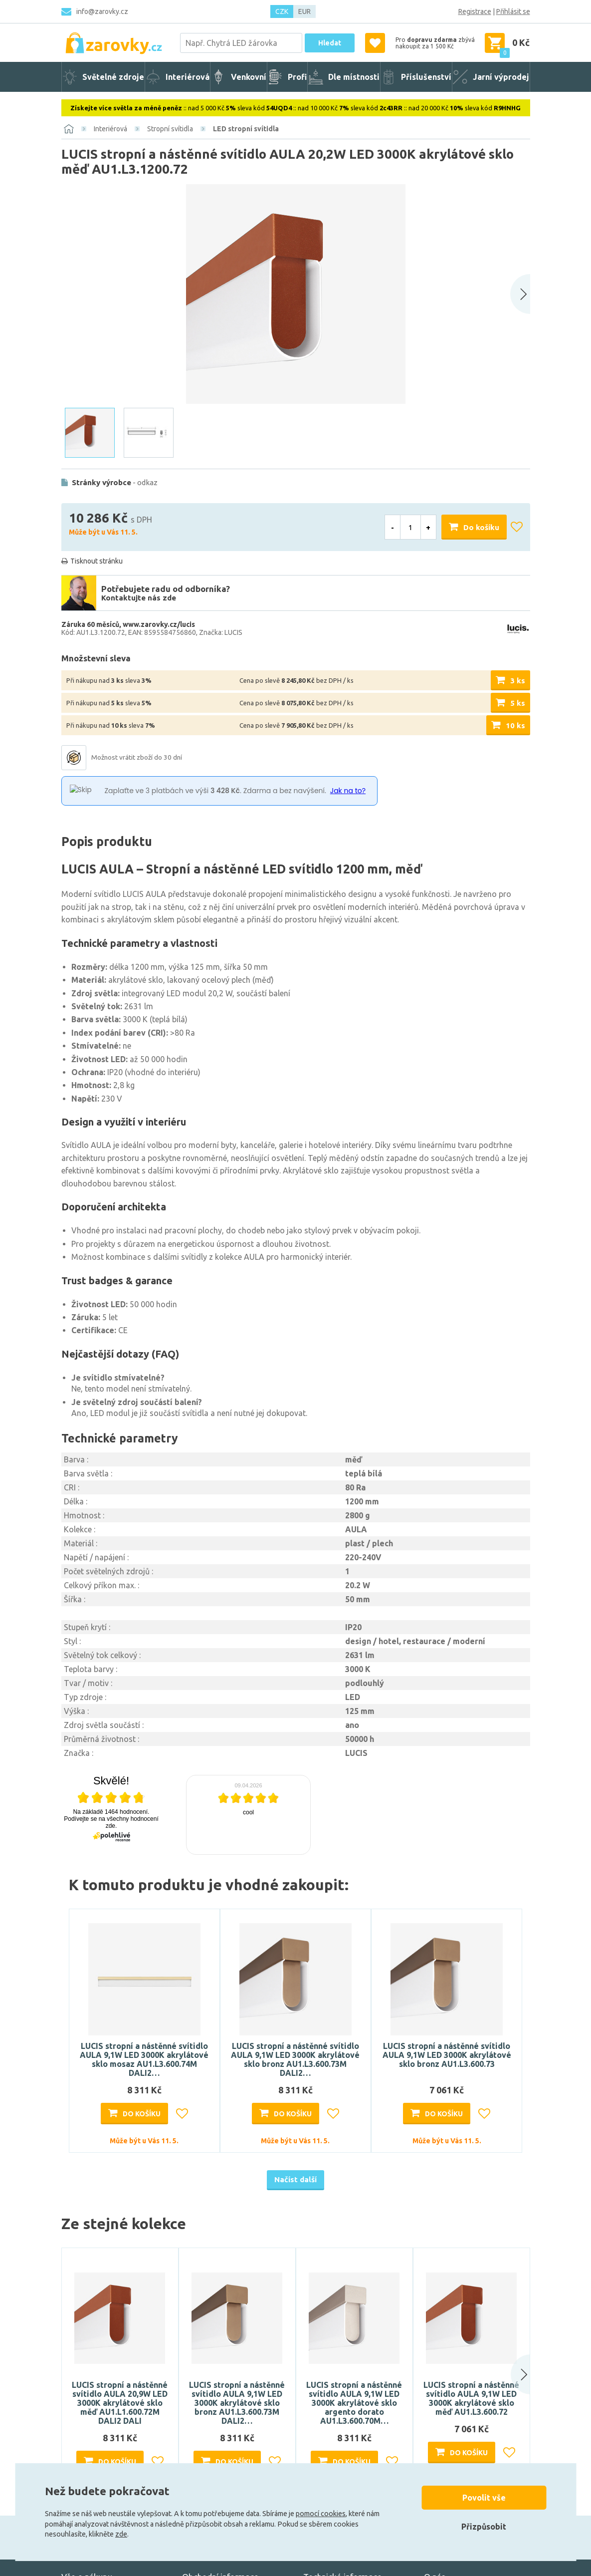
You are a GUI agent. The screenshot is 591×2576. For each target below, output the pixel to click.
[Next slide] (520, 294)
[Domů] (68, 129)
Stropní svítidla (170, 129)
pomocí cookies (321, 2514)
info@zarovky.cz (102, 11)
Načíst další (295, 2179)
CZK (281, 11)
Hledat (329, 43)
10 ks (515, 725)
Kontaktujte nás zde (138, 597)
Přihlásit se (513, 11)
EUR (304, 11)
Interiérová (110, 129)
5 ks (517, 703)
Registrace (474, 11)
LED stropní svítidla (246, 129)
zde (121, 2534)
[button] (510, 2374)
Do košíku (481, 527)
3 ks (517, 680)
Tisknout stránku (96, 561)
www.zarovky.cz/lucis (159, 624)
